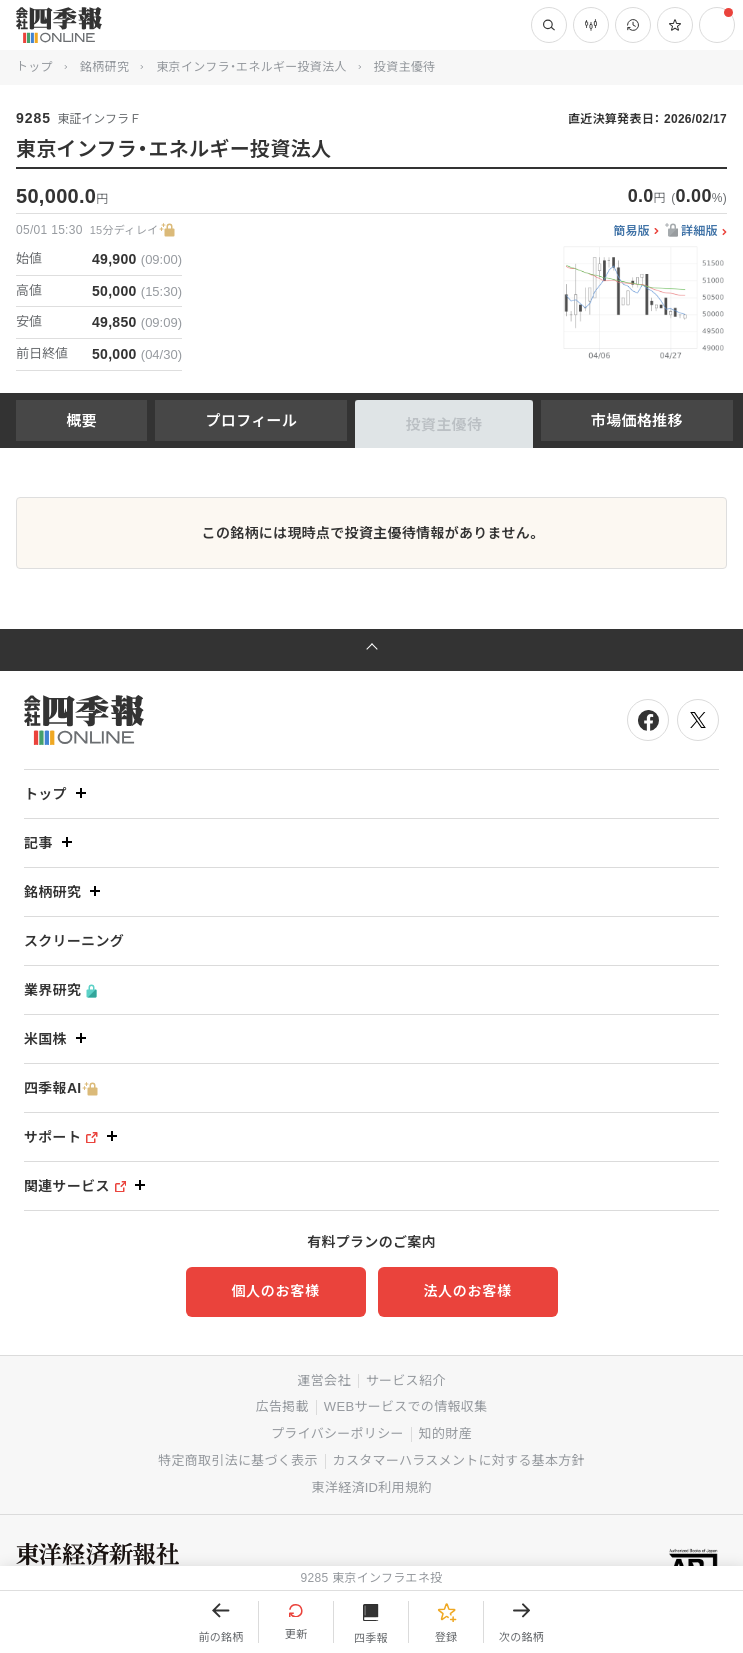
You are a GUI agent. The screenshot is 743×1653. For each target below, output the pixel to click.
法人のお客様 (467, 1291)
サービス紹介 (406, 1380)
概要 (81, 420)
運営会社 (323, 1380)
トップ (34, 67)
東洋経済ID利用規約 (371, 1487)
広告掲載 (282, 1406)
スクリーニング (74, 941)
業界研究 (60, 990)
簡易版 (631, 231)
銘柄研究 (104, 67)
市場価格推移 (637, 420)
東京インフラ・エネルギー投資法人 (251, 67)
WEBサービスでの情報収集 (406, 1406)
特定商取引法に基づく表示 (238, 1460)
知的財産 (445, 1433)
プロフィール (252, 420)
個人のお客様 (275, 1291)
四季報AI (61, 1088)
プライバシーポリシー (337, 1433)
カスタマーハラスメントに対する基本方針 (459, 1460)
